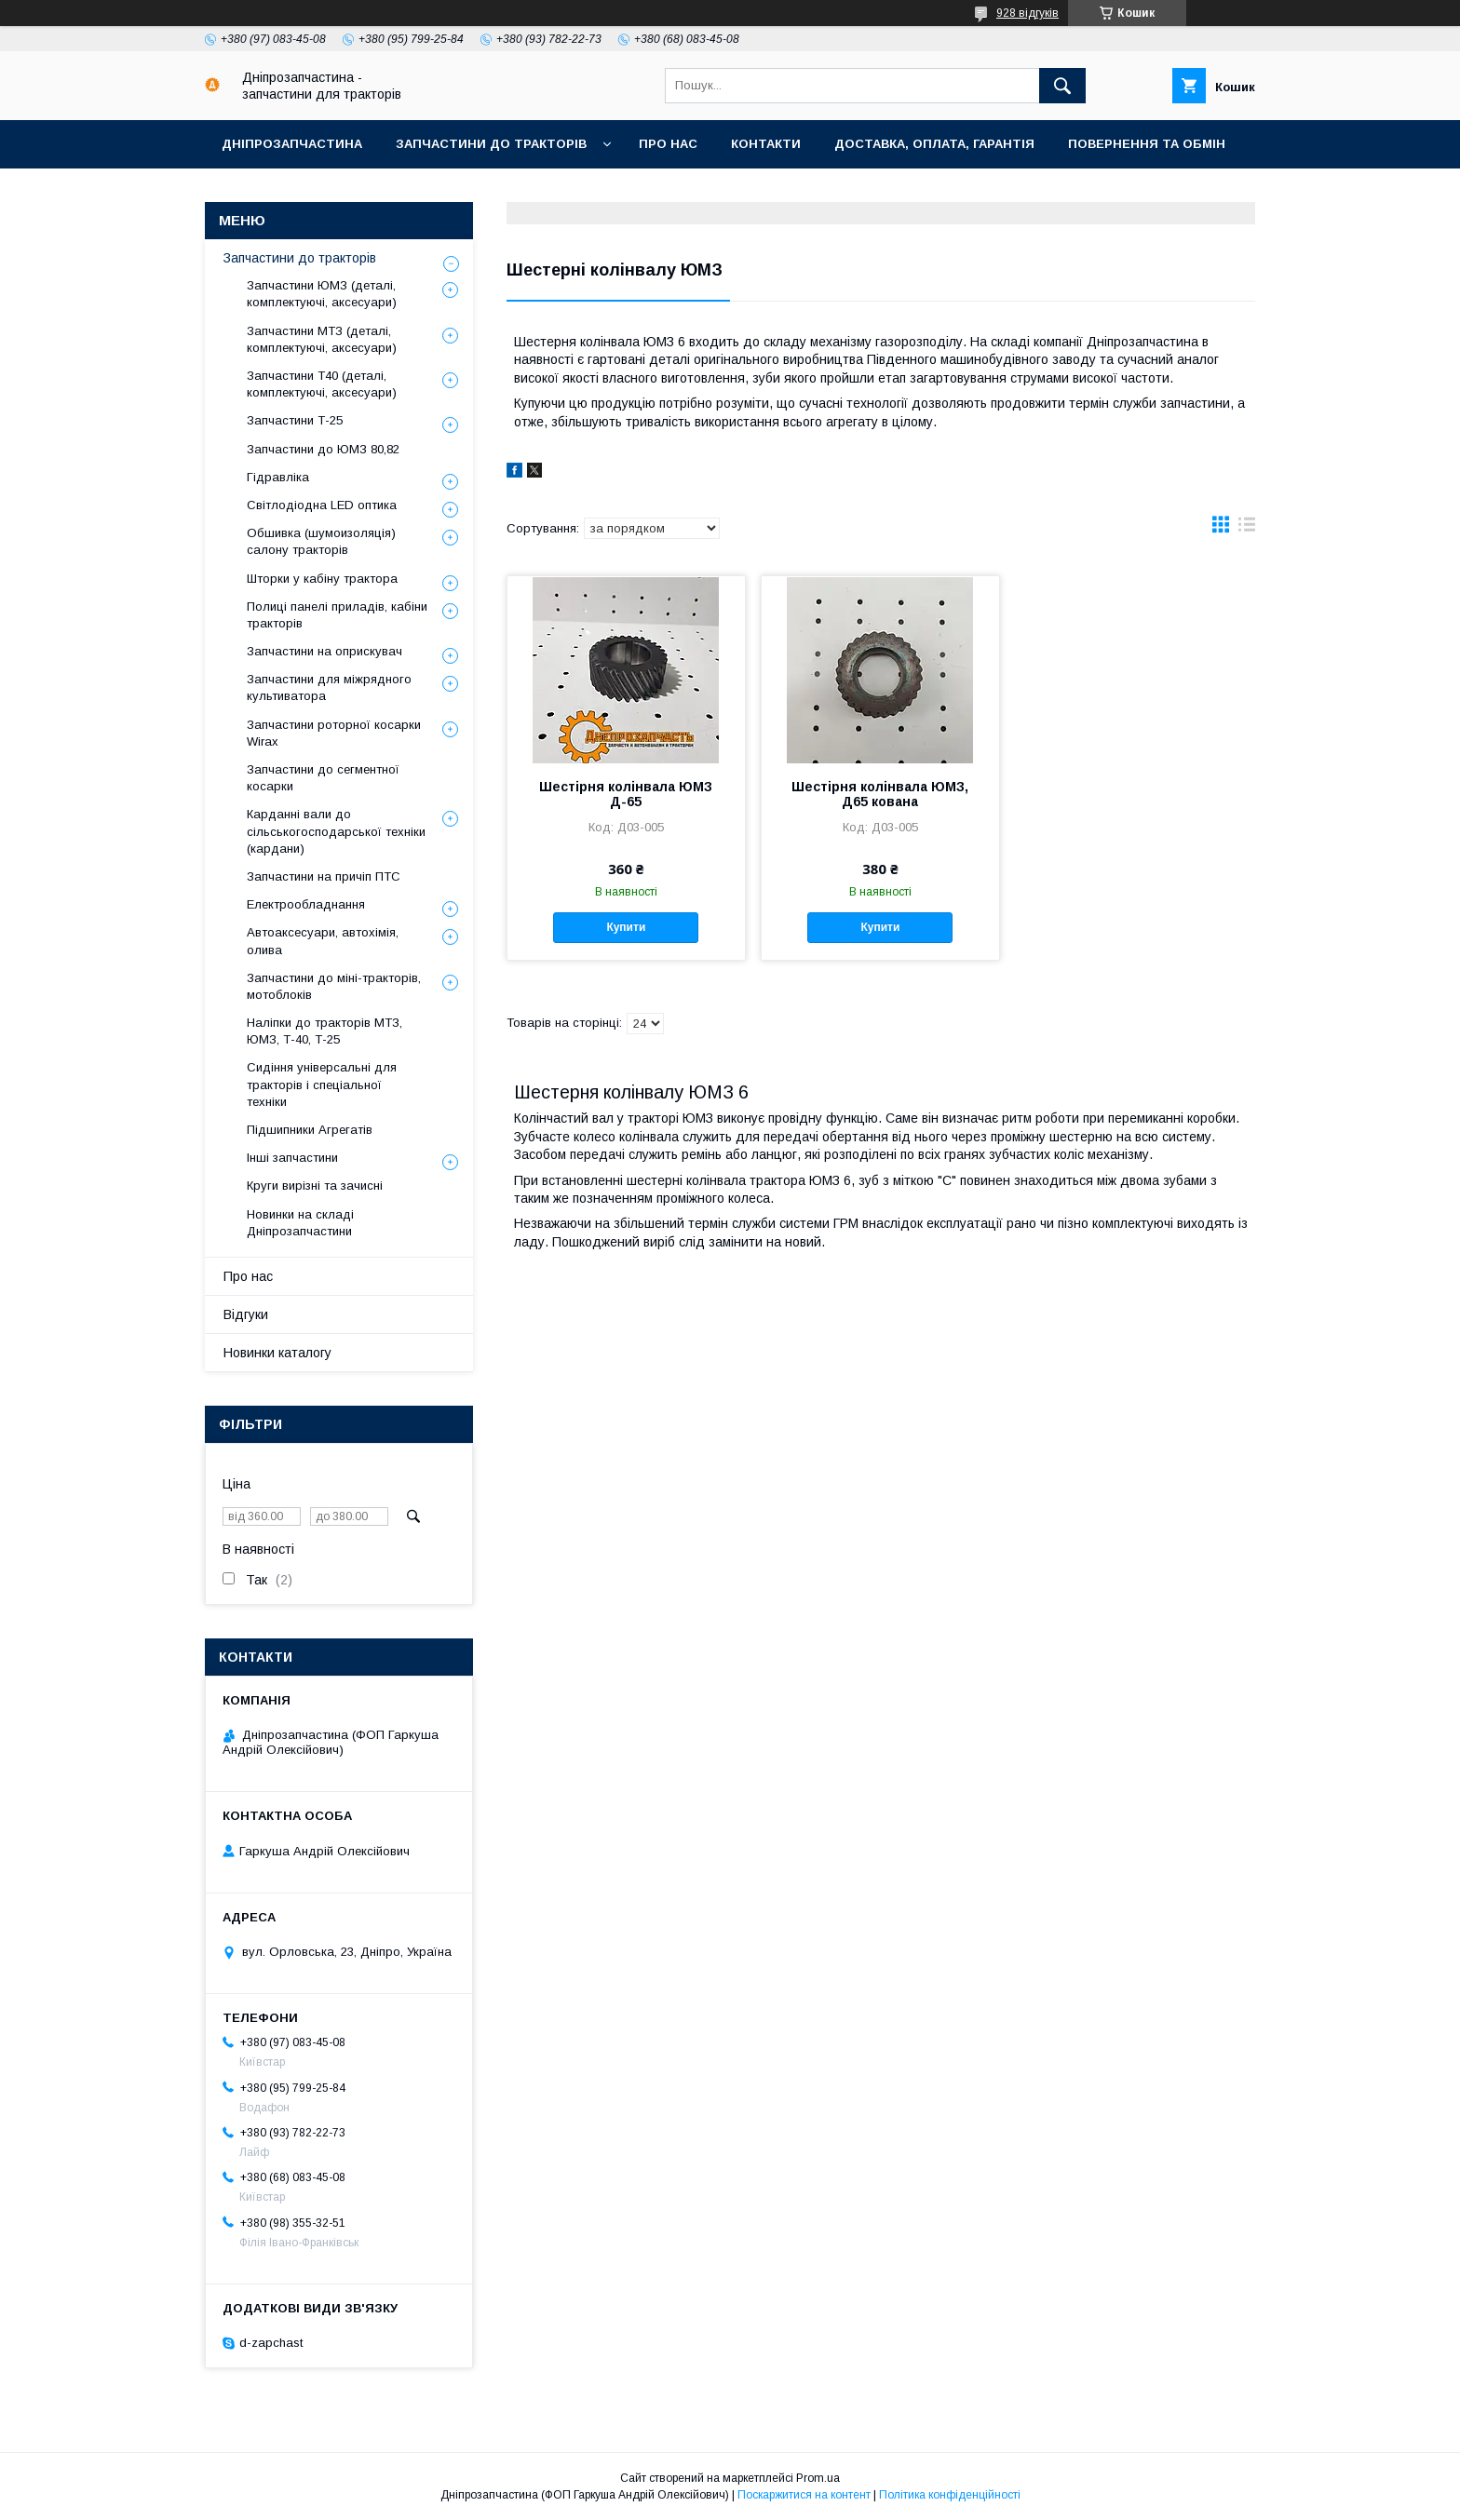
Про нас (668, 144)
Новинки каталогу (277, 1352)
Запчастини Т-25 (295, 420)
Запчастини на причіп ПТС (323, 876)
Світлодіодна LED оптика (322, 505)
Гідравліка (278, 477)
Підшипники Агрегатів (309, 1130)
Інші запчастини (292, 1158)
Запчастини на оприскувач (324, 651)
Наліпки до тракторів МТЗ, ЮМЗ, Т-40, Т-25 (324, 1031)
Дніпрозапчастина (292, 144)
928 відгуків (1027, 13)
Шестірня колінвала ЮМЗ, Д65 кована (879, 794)
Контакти (766, 144)
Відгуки (245, 1314)
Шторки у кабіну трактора (322, 579)
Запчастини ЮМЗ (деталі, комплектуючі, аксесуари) (322, 293)
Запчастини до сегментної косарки (323, 777)
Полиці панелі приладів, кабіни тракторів (337, 615)
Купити (625, 927)
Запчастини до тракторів (491, 144)
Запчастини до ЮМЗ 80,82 (323, 449)
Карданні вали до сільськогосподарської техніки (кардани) (336, 831)
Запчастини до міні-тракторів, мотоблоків (334, 986)
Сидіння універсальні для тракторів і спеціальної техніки (322, 1084)
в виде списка (1246, 529)
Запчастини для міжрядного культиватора (329, 687)
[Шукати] (1062, 85)
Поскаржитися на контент (804, 2494)
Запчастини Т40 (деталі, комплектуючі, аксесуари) (322, 384)
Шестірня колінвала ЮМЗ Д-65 (625, 794)
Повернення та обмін (1146, 144)
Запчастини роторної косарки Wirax (334, 733)
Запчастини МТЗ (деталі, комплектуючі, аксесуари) (322, 339)
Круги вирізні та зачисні (315, 1186)
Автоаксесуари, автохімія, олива (323, 940)
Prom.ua (818, 2478)
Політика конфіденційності (950, 2494)
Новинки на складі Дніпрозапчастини (300, 1222)
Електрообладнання (306, 904)
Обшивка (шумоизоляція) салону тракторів (321, 541)
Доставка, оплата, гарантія (934, 144)
